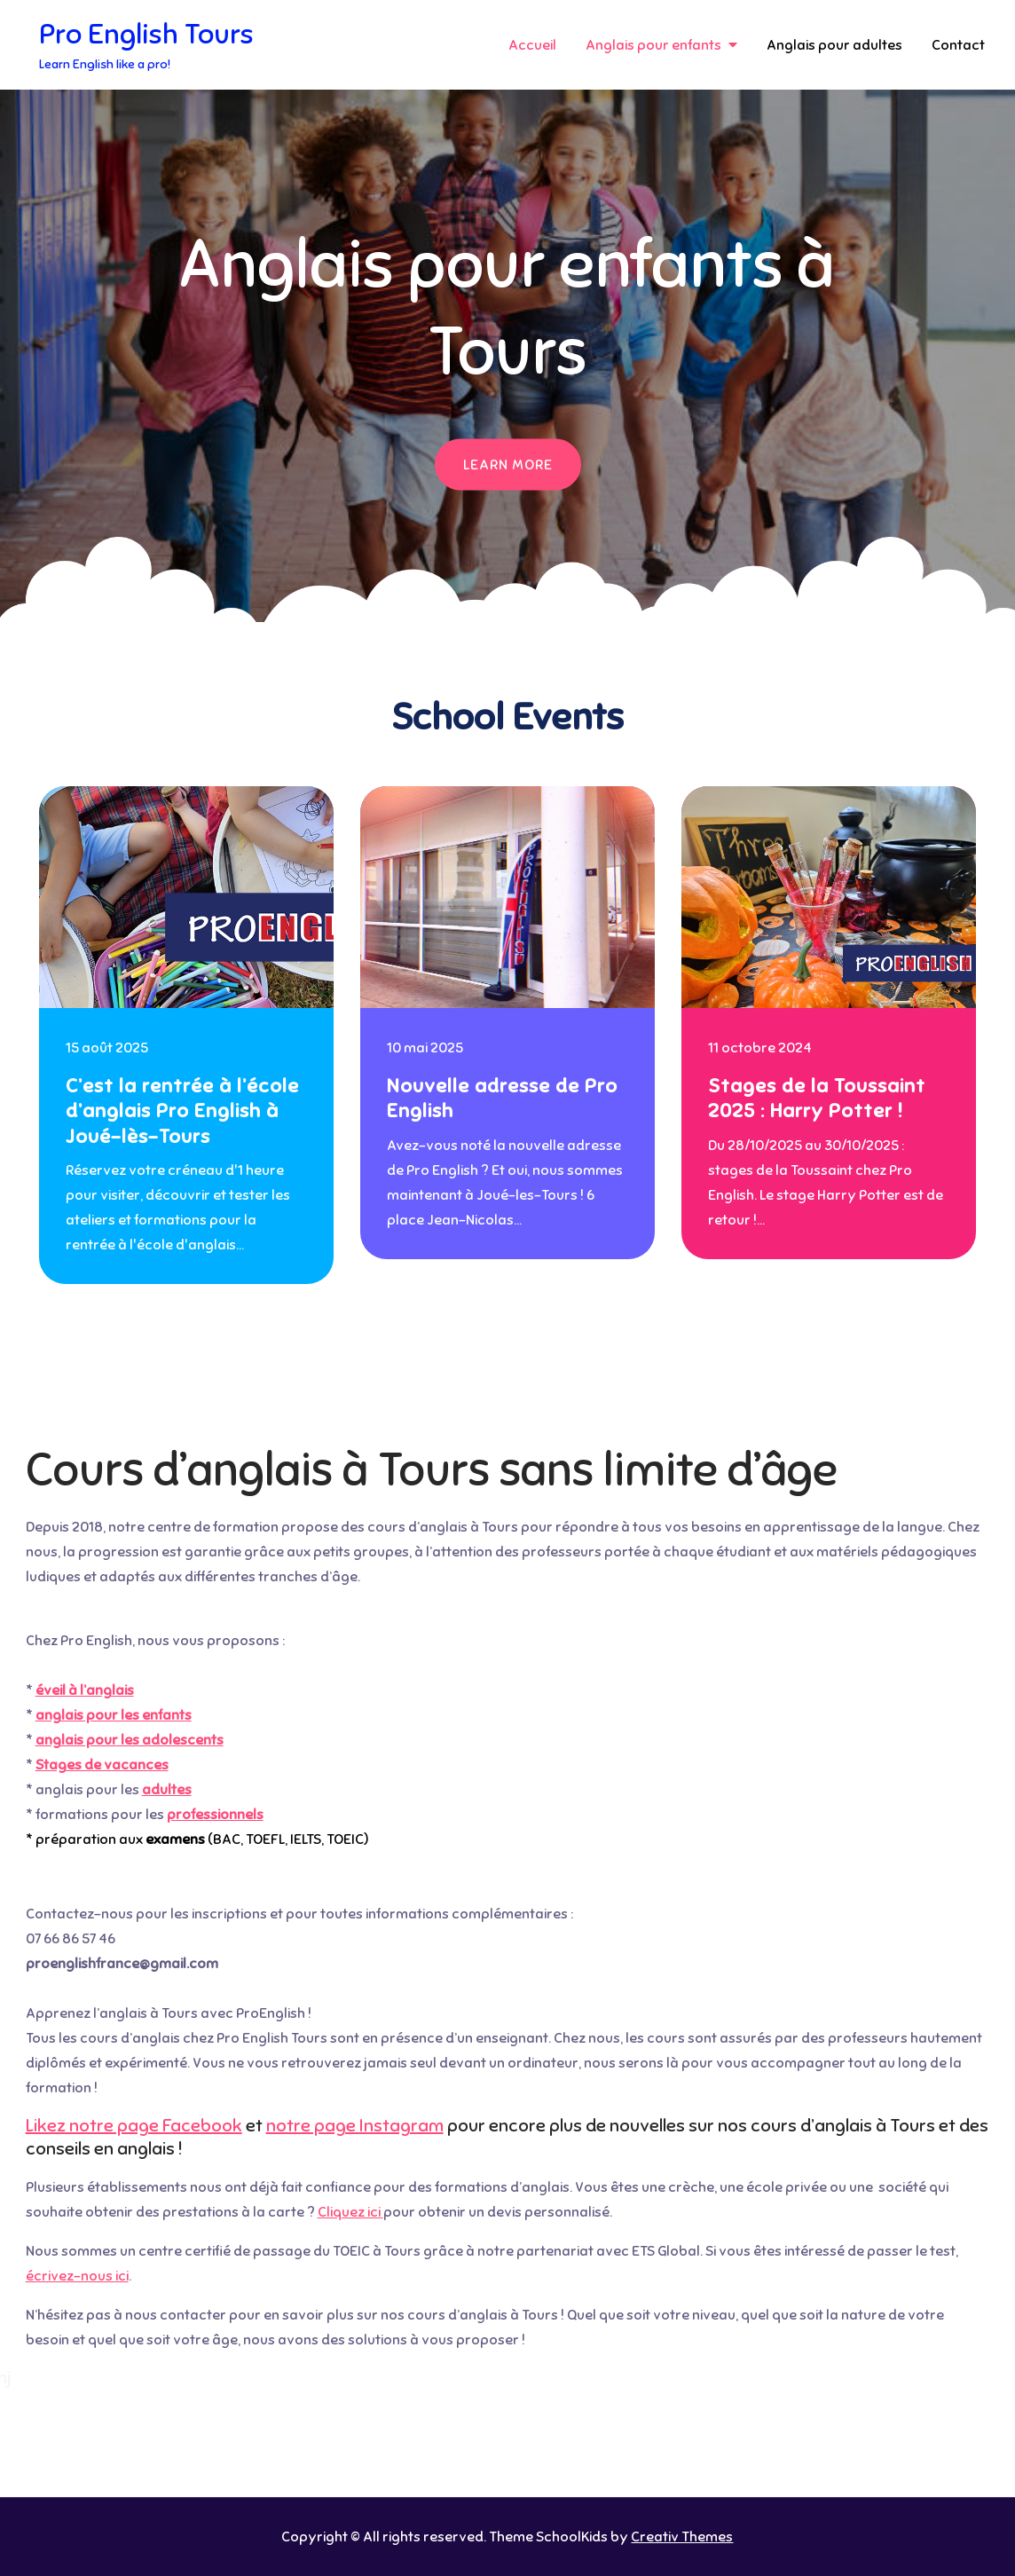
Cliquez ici (350, 2212)
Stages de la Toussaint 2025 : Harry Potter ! (816, 1098)
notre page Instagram (355, 2126)
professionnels (215, 1815)
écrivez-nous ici (77, 2276)
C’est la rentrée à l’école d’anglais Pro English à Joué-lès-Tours (182, 1111)
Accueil (532, 45)
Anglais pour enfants (653, 45)
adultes (167, 1790)
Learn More (508, 465)
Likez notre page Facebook (134, 2126)
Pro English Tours (146, 33)
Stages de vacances (102, 1765)
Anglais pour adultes (834, 45)
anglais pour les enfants (113, 1715)
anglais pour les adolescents (129, 1740)
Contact (958, 45)
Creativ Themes (682, 2537)
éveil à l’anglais (84, 1690)
